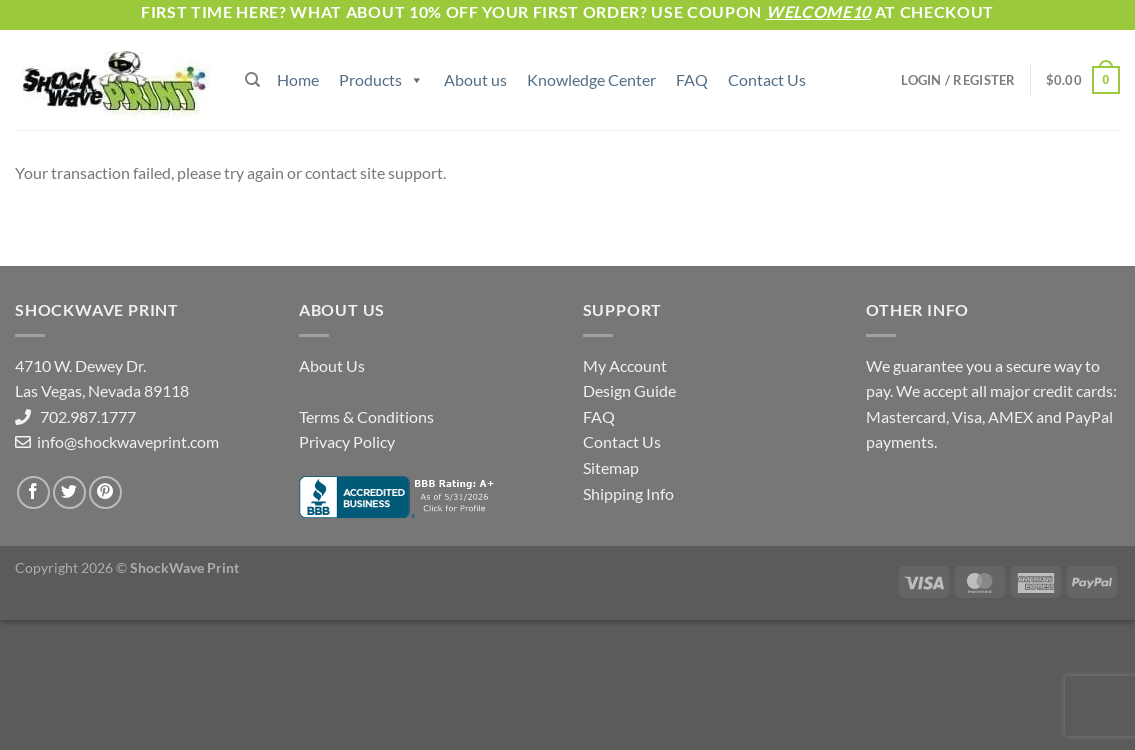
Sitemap (611, 467)
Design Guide (629, 390)
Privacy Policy (347, 441)
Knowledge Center (591, 79)
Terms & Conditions (366, 416)
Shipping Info (628, 493)
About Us (332, 365)
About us (475, 79)
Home (298, 79)
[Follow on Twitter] (69, 492)
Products (381, 79)
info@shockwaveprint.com (126, 441)
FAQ (692, 79)
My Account (625, 365)
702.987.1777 (83, 416)
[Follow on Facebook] (33, 492)
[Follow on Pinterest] (105, 492)
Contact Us (767, 79)
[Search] (252, 80)
